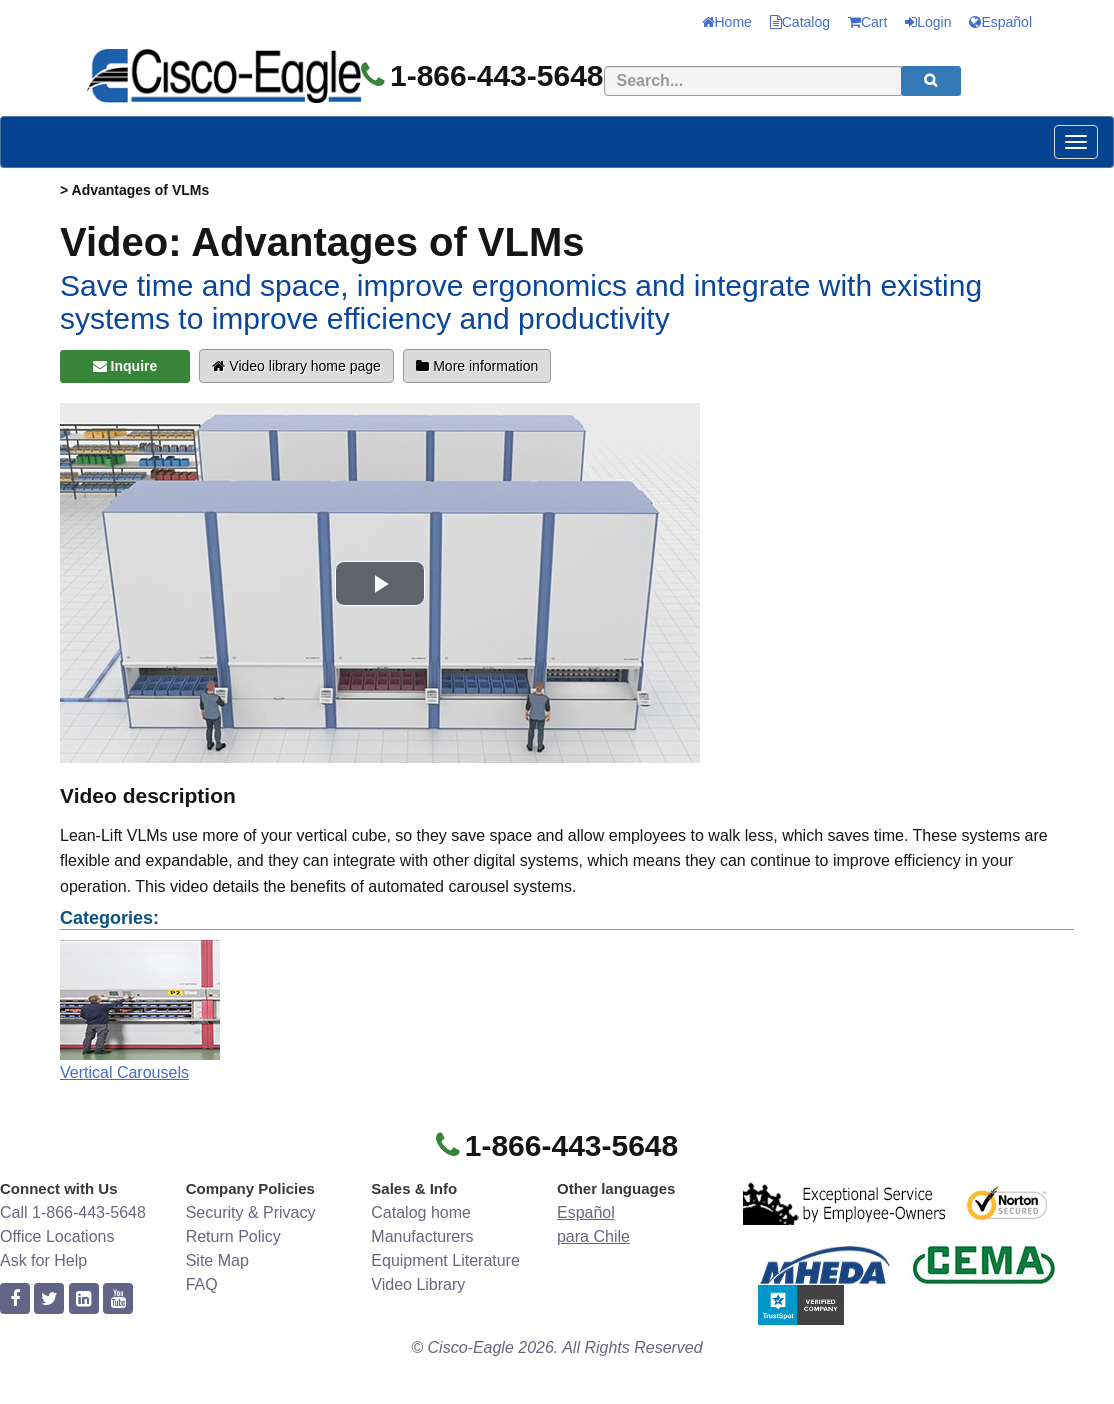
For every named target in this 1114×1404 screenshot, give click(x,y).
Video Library (418, 1284)
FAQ (202, 1284)
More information (477, 366)
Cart (867, 22)
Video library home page (296, 366)
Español (1000, 22)
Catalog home (421, 1212)
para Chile (593, 1236)
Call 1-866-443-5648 (73, 1212)
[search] (931, 81)
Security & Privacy (251, 1212)
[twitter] (49, 1299)
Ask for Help (43, 1260)
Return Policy (233, 1236)
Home (727, 22)
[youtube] (118, 1299)
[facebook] (15, 1299)
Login (928, 22)
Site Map (217, 1260)
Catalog (800, 22)
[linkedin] (84, 1299)
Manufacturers (422, 1236)
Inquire (125, 366)
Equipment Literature (445, 1260)
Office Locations (57, 1236)
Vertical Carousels (124, 1072)
